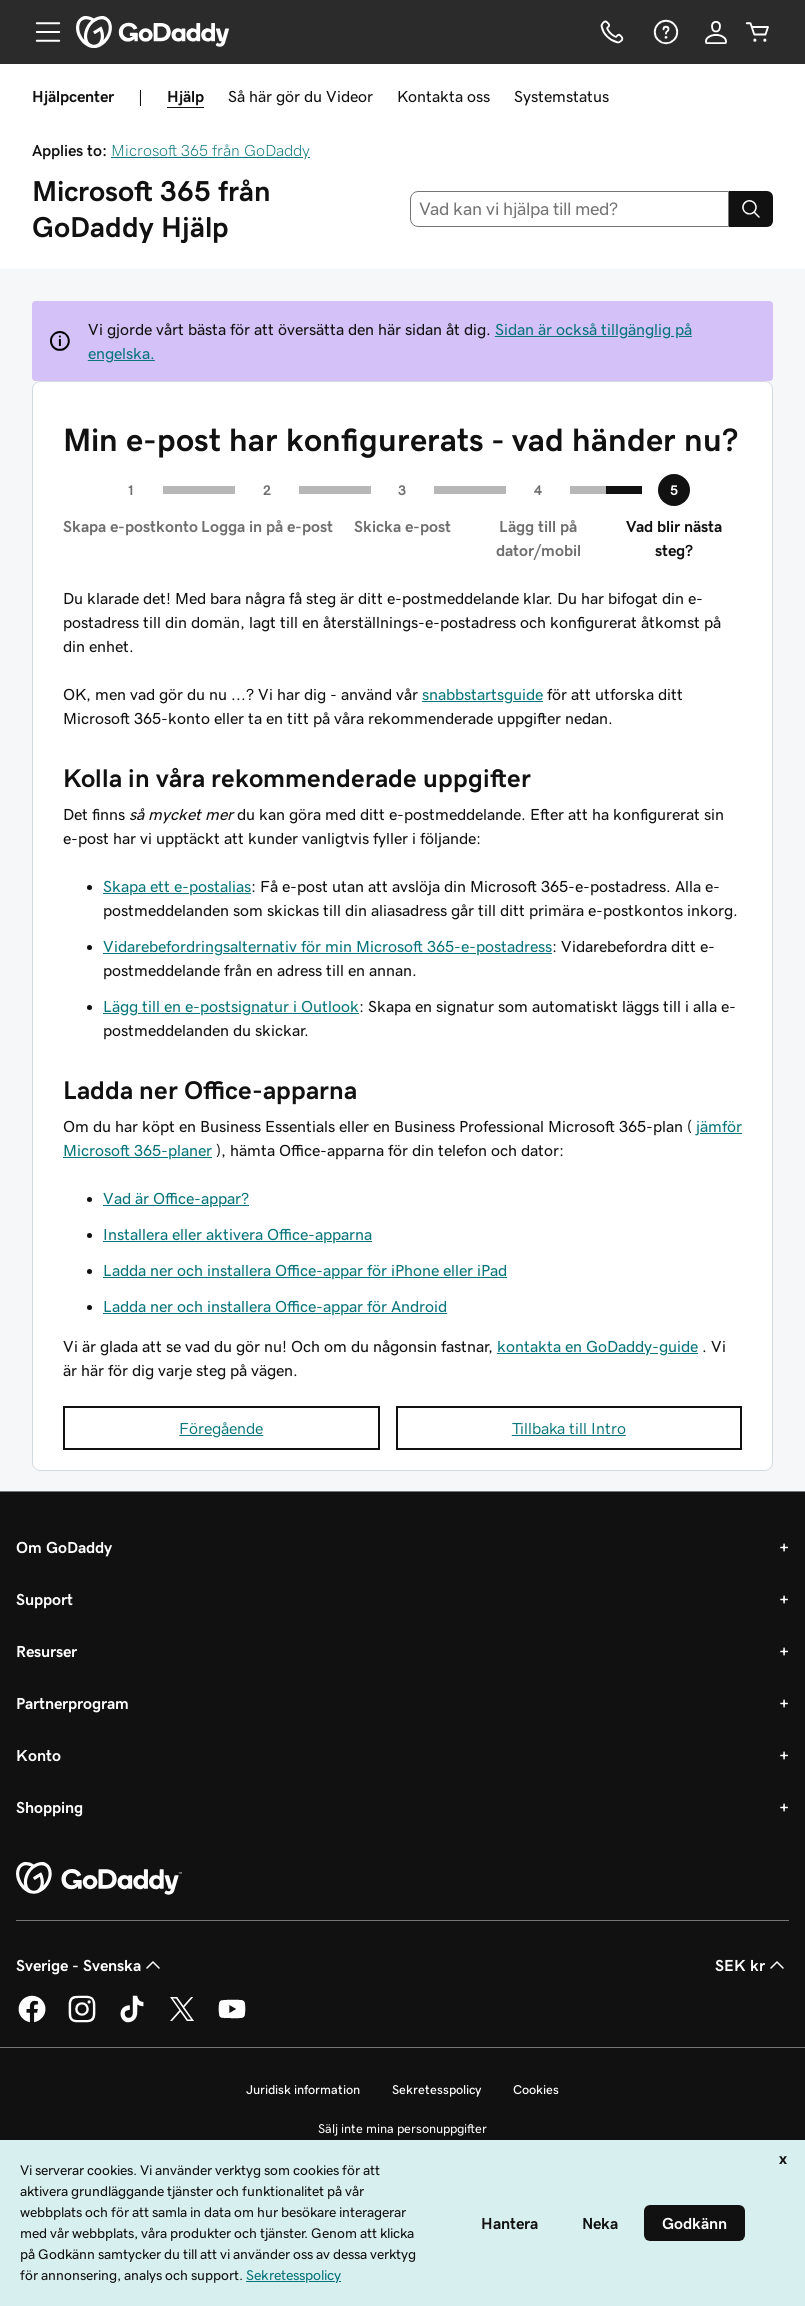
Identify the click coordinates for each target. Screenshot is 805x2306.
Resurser (46, 1651)
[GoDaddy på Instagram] (82, 2019)
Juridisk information (303, 2089)
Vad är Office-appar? (176, 1198)
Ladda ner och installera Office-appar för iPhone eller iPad (305, 1270)
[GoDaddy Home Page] (99, 1879)
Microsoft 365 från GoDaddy (210, 150)
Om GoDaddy (64, 1547)
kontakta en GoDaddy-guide (597, 1346)
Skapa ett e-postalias (177, 886)
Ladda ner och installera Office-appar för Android (275, 1306)
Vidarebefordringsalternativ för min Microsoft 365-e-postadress (327, 946)
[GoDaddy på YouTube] (232, 2019)
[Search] (751, 209)
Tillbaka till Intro (569, 1428)
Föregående (221, 1428)
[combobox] (569, 209)
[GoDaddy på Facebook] (32, 2019)
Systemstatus (561, 96)
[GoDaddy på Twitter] (182, 2019)
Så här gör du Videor (300, 96)
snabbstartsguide (482, 694)
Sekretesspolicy (436, 2089)
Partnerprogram (72, 1703)
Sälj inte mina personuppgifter (402, 2128)
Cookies (536, 2089)
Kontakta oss (443, 96)
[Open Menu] (40, 32)
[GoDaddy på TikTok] (132, 2019)
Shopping (49, 1807)
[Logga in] (716, 32)
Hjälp (185, 96)
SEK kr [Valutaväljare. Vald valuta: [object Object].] (752, 1965)
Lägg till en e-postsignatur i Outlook (231, 1006)
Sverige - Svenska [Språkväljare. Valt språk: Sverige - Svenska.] (90, 1965)
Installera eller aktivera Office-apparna (237, 1234)
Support (44, 1599)
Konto (38, 1755)
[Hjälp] (664, 32)
